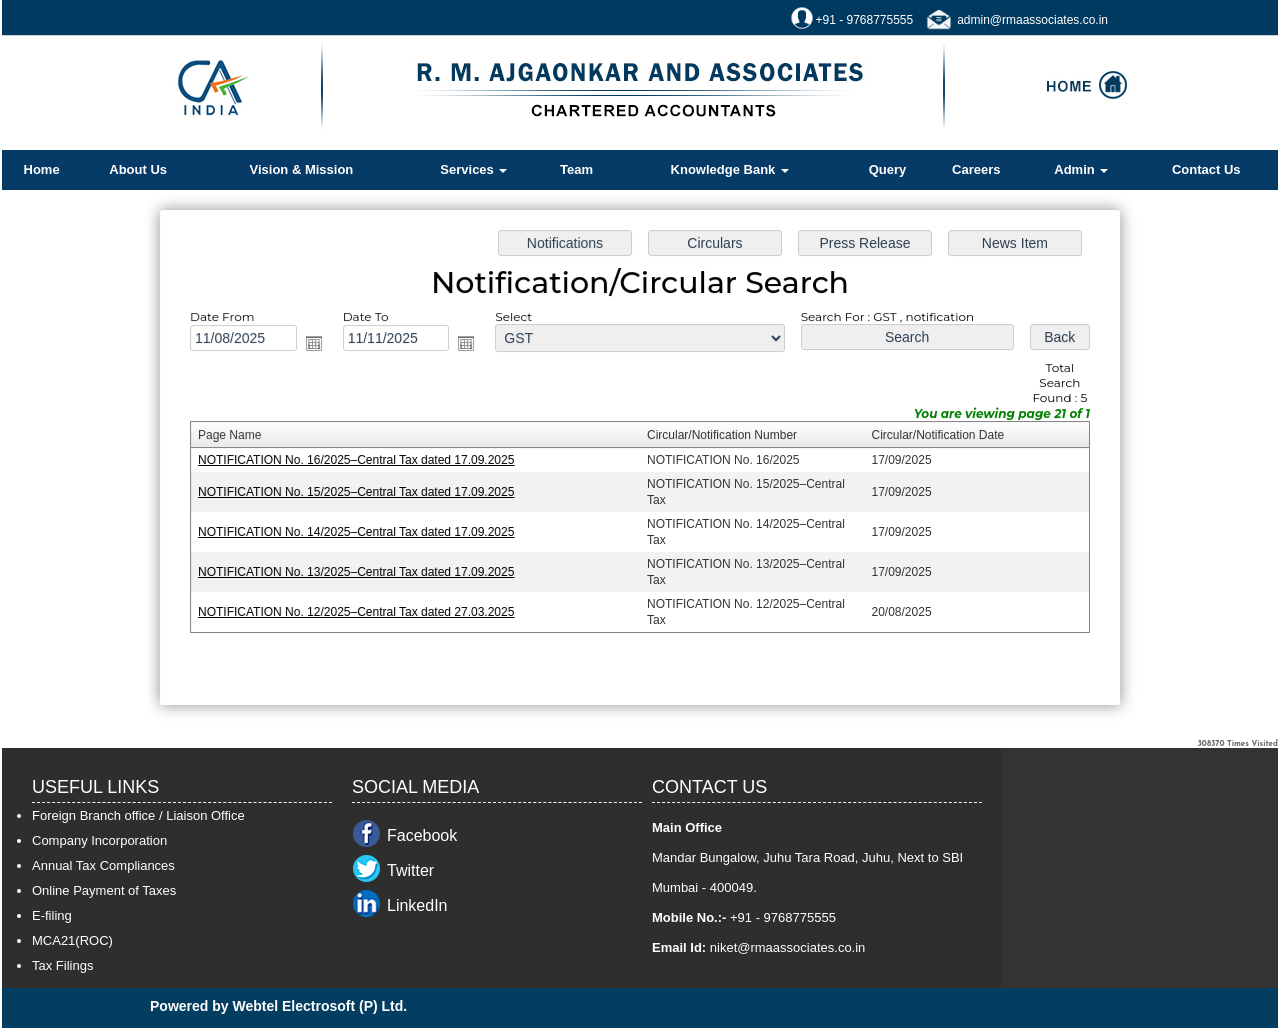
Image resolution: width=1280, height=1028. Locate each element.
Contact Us (1206, 169)
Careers (976, 169)
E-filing (52, 915)
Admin (1081, 169)
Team (576, 169)
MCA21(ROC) (72, 940)
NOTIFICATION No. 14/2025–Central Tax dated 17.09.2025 (362, 531)
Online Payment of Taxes (104, 890)
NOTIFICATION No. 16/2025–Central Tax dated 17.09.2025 (362, 460)
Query (888, 169)
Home (42, 169)
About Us (138, 169)
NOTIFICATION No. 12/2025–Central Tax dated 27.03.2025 (362, 609)
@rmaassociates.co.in (801, 947)
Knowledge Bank (730, 169)
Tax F (48, 965)
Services (473, 169)
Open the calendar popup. (320, 346)
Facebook (422, 835)
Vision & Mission (302, 169)
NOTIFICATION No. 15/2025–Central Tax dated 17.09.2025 (362, 491)
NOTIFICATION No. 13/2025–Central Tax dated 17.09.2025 (362, 570)
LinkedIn (417, 905)
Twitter (410, 870)
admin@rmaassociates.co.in (1032, 20)
